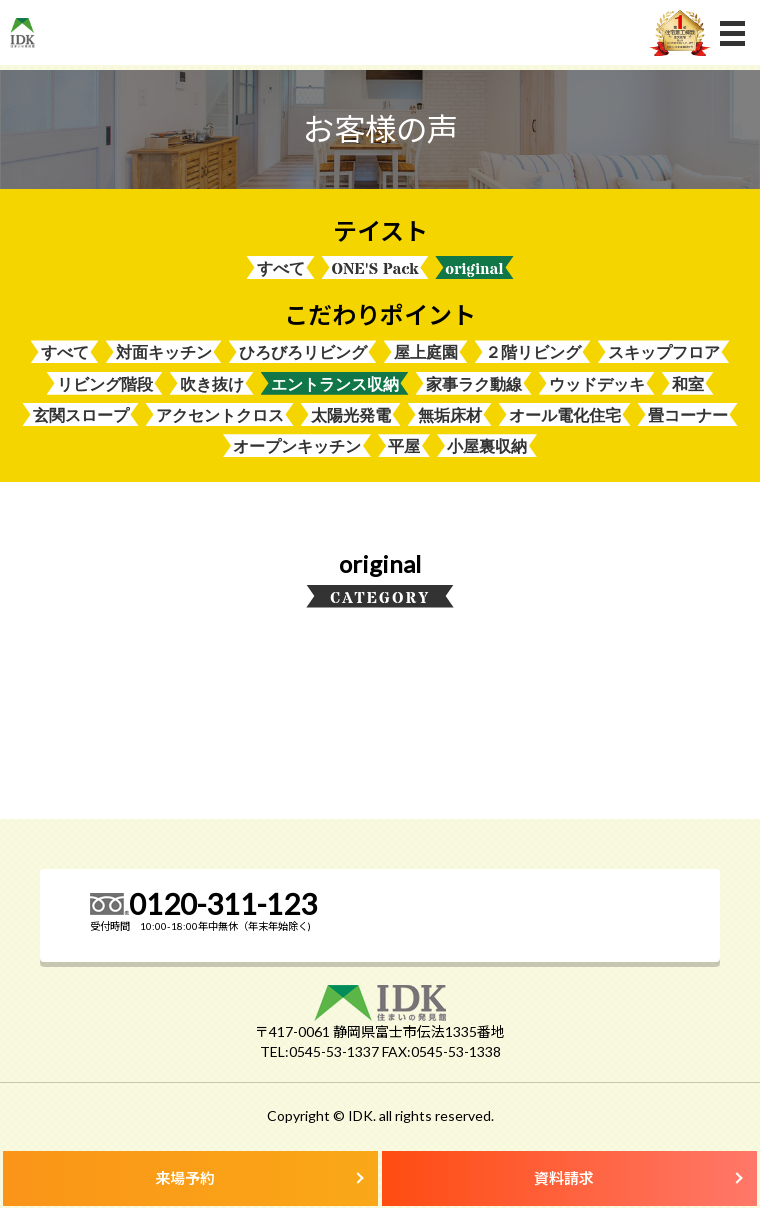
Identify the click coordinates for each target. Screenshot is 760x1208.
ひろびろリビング (303, 352)
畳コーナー (688, 415)
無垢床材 (450, 415)
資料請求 (564, 1178)
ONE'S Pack (375, 268)
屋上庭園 (426, 352)
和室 (688, 384)
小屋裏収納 (487, 446)
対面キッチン (164, 352)
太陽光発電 (351, 415)
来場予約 (185, 1178)
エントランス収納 (335, 384)
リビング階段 (105, 384)
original (474, 268)
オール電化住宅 (565, 415)
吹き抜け (212, 384)
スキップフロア (664, 352)
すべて (281, 268)
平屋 (404, 446)
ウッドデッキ (597, 384)
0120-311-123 (223, 903)
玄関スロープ (81, 415)
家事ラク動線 (474, 384)
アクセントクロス (220, 415)
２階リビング (533, 352)
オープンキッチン (297, 446)
